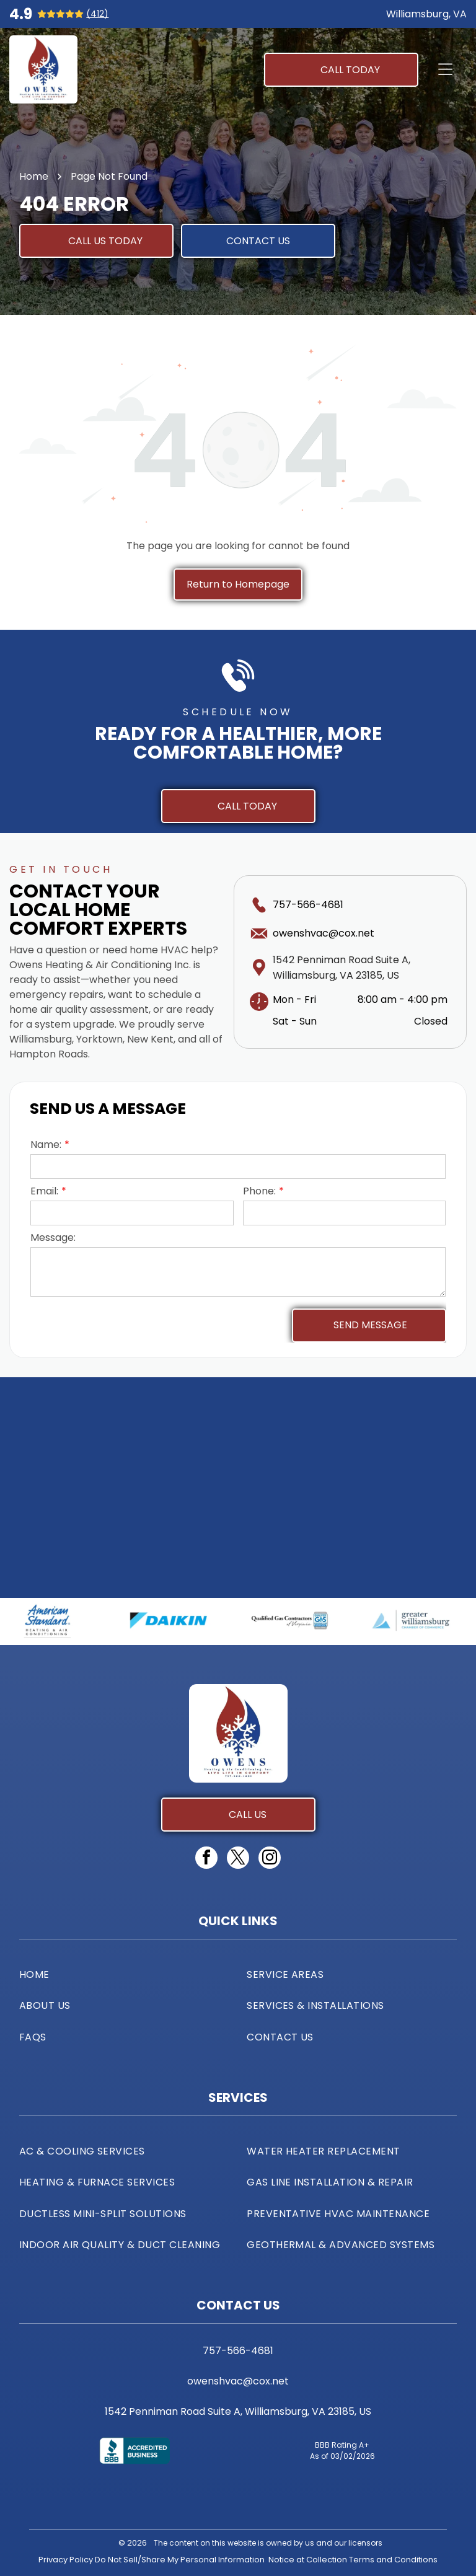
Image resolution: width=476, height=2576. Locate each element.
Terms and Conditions (393, 2559)
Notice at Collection (307, 2559)
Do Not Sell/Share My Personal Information (180, 2559)
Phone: (259, 1191)
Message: (53, 1237)
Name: (45, 1144)
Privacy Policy (65, 2559)
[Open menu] (445, 69)
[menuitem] (124, 1974)
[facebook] (206, 1859)
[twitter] (238, 1859)
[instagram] (269, 1859)
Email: (44, 1191)
